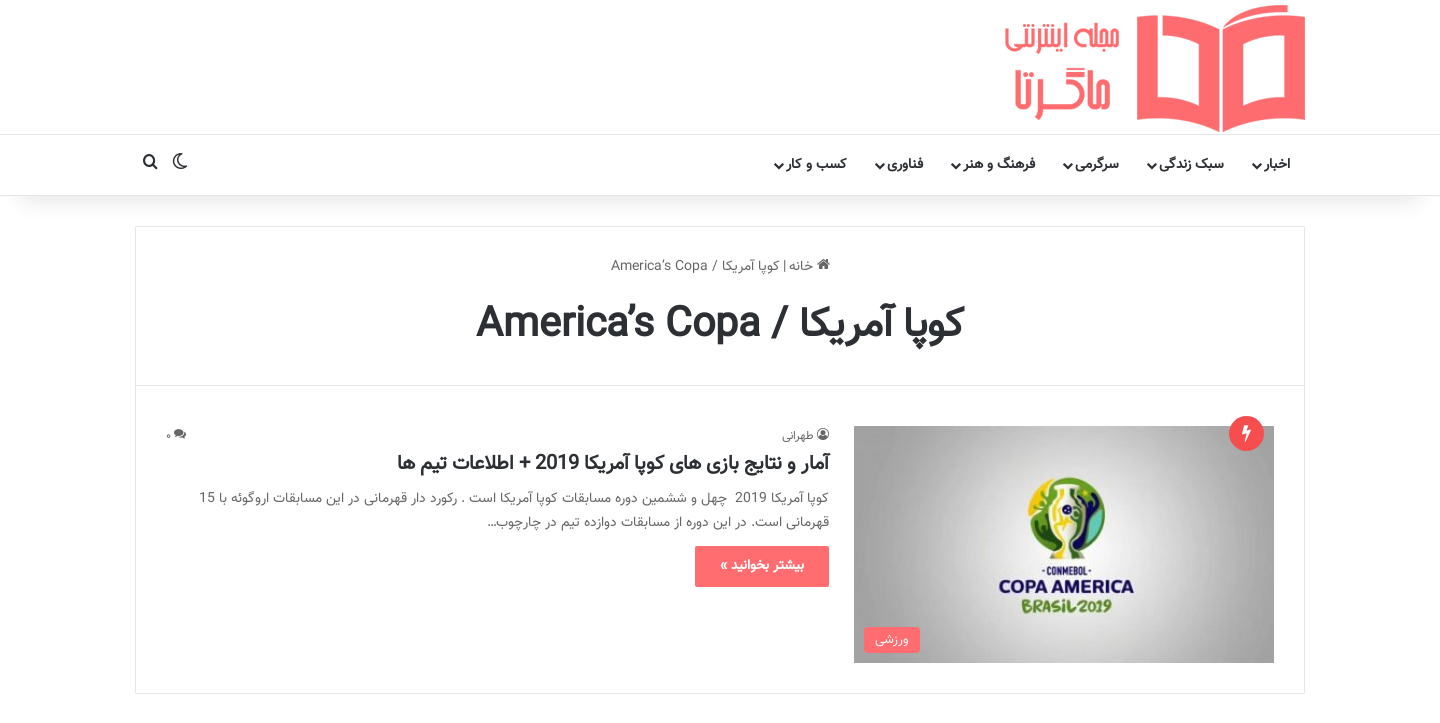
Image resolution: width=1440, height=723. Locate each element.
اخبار (1277, 72)
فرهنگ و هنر (999, 72)
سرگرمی (1097, 72)
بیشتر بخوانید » (762, 473)
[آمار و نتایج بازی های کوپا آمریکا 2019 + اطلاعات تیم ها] (1064, 451)
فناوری (905, 72)
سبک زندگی (1191, 72)
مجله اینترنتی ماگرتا (624, 687)
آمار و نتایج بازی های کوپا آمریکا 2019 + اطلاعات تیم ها (613, 371)
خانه (809, 174)
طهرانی (798, 343)
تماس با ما (517, 687)
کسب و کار (816, 72)
